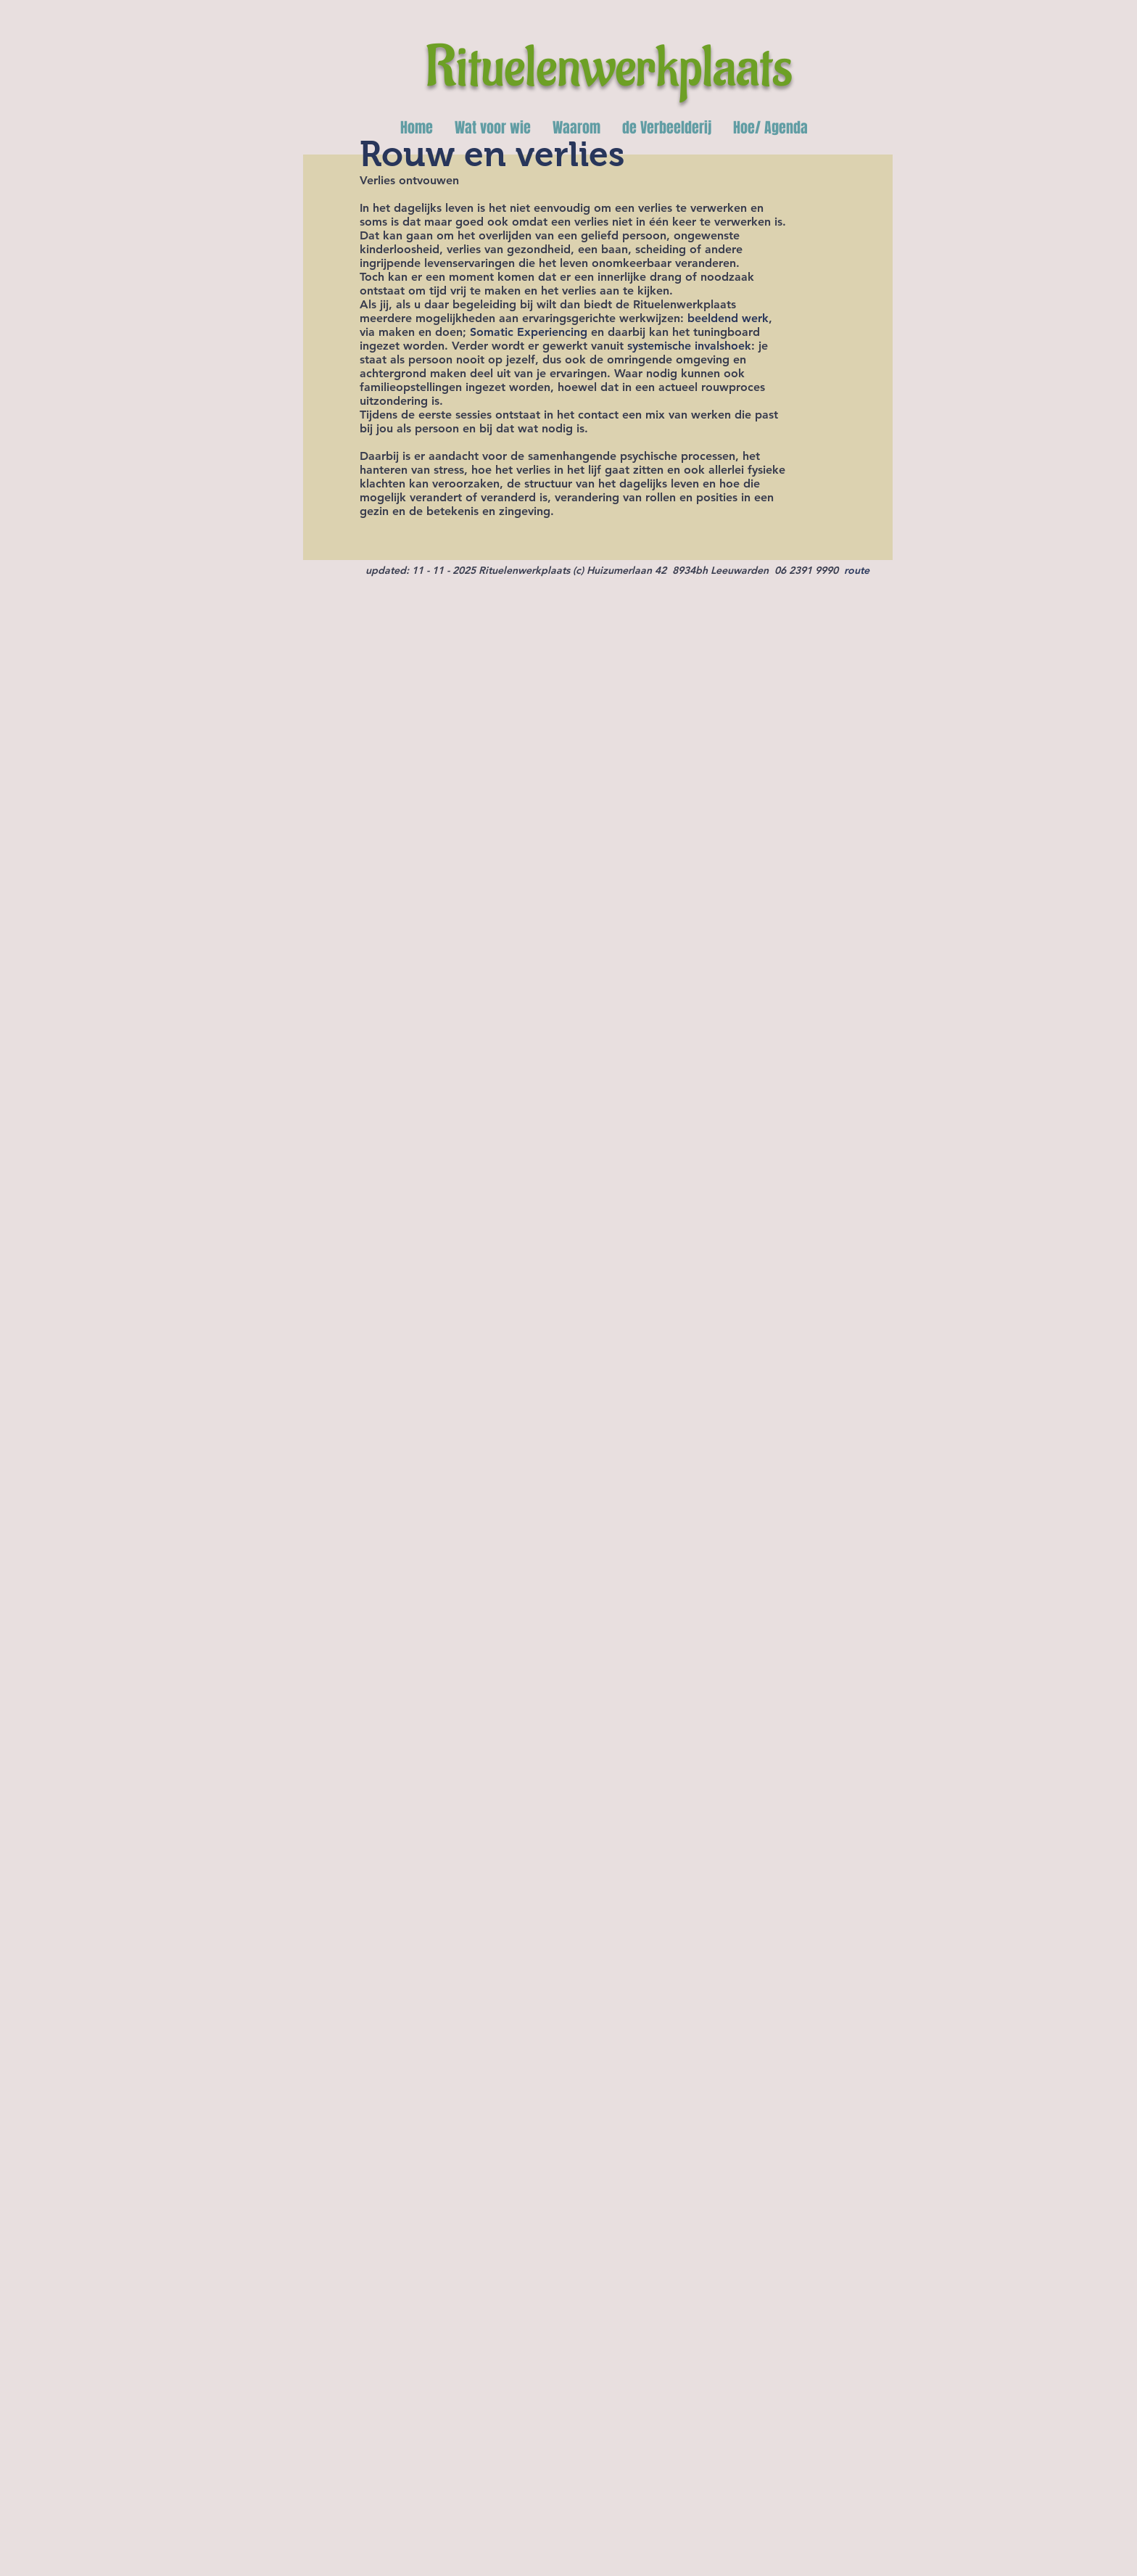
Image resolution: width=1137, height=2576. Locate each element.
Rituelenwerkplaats (609, 68)
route (856, 570)
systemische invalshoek (689, 346)
